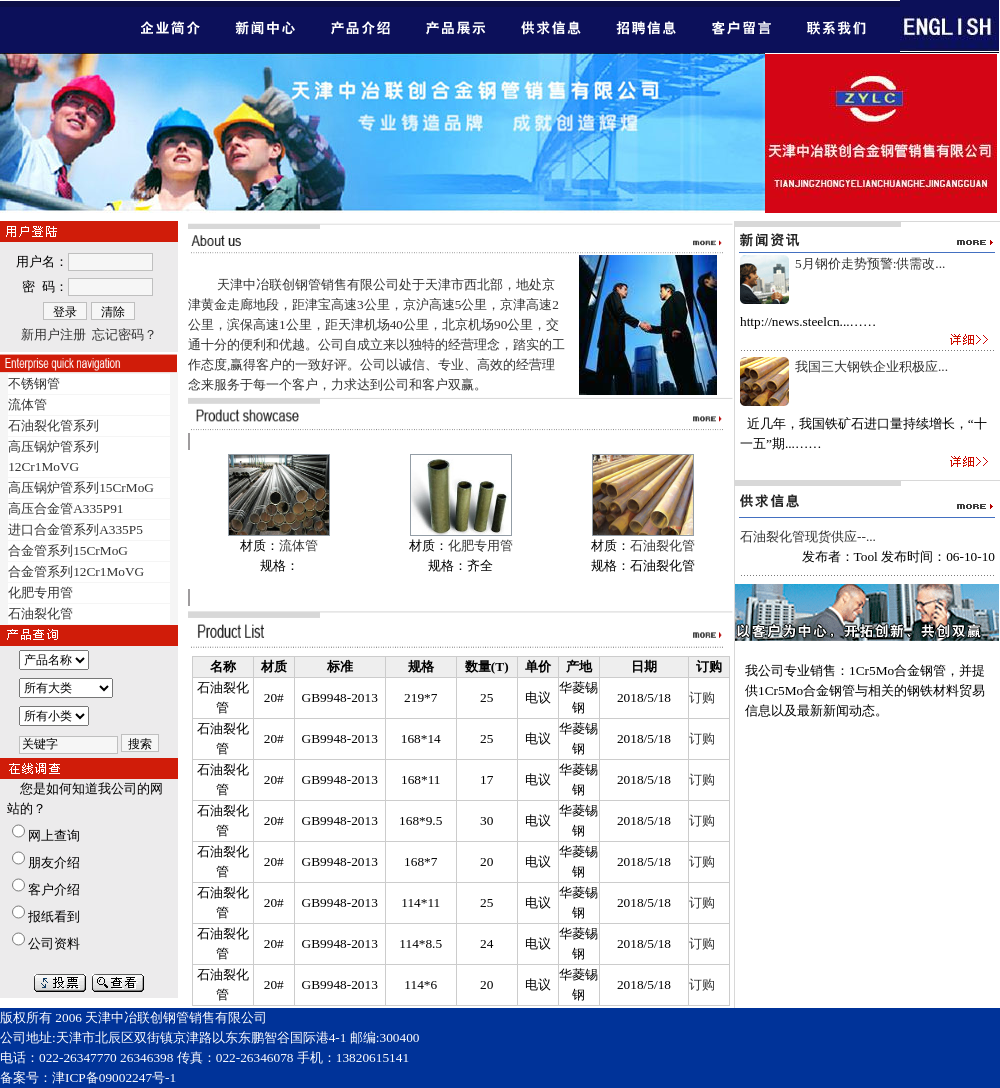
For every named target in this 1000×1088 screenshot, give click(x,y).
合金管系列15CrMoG (68, 550)
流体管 (27, 404)
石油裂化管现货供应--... (808, 536)
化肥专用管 (40, 592)
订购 (702, 697)
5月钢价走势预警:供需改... (870, 263)
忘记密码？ (124, 334)
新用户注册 (53, 334)
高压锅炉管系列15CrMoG (81, 487)
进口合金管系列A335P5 (75, 529)
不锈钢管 (34, 383)
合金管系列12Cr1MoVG (76, 571)
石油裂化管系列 (53, 425)
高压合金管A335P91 (65, 508)
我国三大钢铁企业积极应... (871, 366)
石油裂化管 (40, 613)
